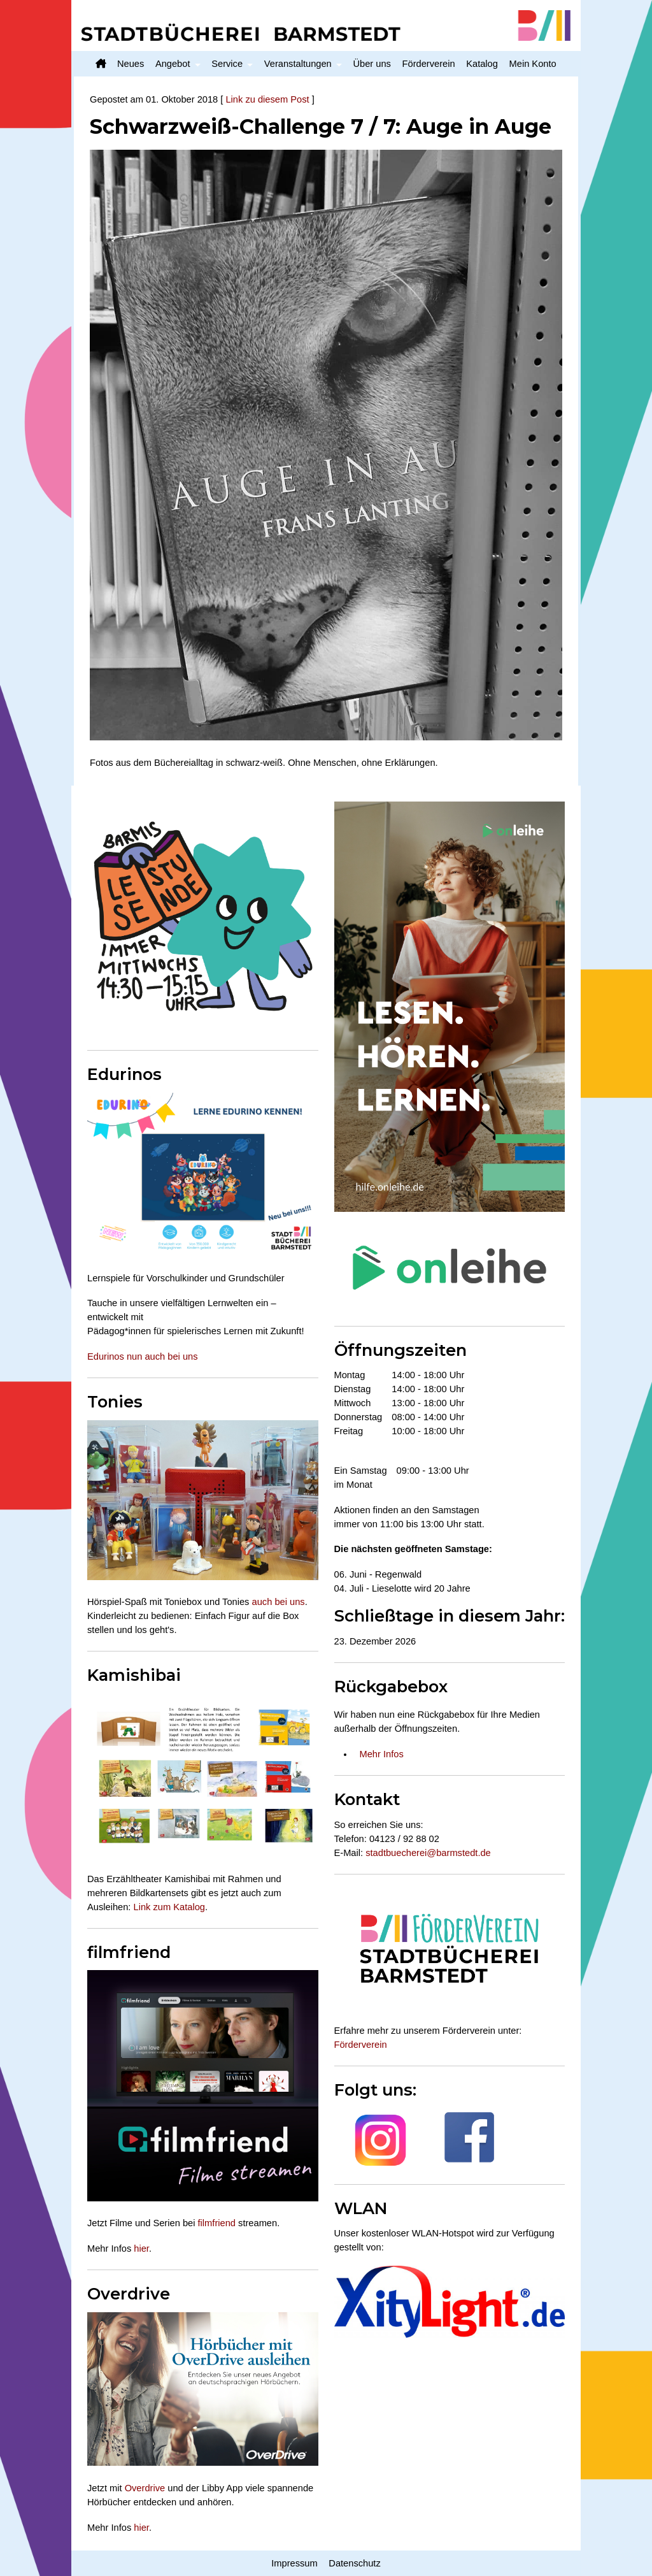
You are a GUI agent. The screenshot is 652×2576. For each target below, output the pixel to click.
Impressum (294, 2563)
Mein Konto (532, 64)
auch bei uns (278, 1602)
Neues (130, 64)
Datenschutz (354, 2563)
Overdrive (145, 2488)
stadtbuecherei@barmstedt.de (428, 1853)
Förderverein (428, 64)
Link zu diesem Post (267, 99)
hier (141, 2248)
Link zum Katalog (169, 1907)
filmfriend (217, 2223)
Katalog (482, 64)
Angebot (172, 64)
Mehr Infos (382, 1754)
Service (227, 64)
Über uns (371, 64)
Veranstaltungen (298, 64)
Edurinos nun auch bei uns (142, 1356)
